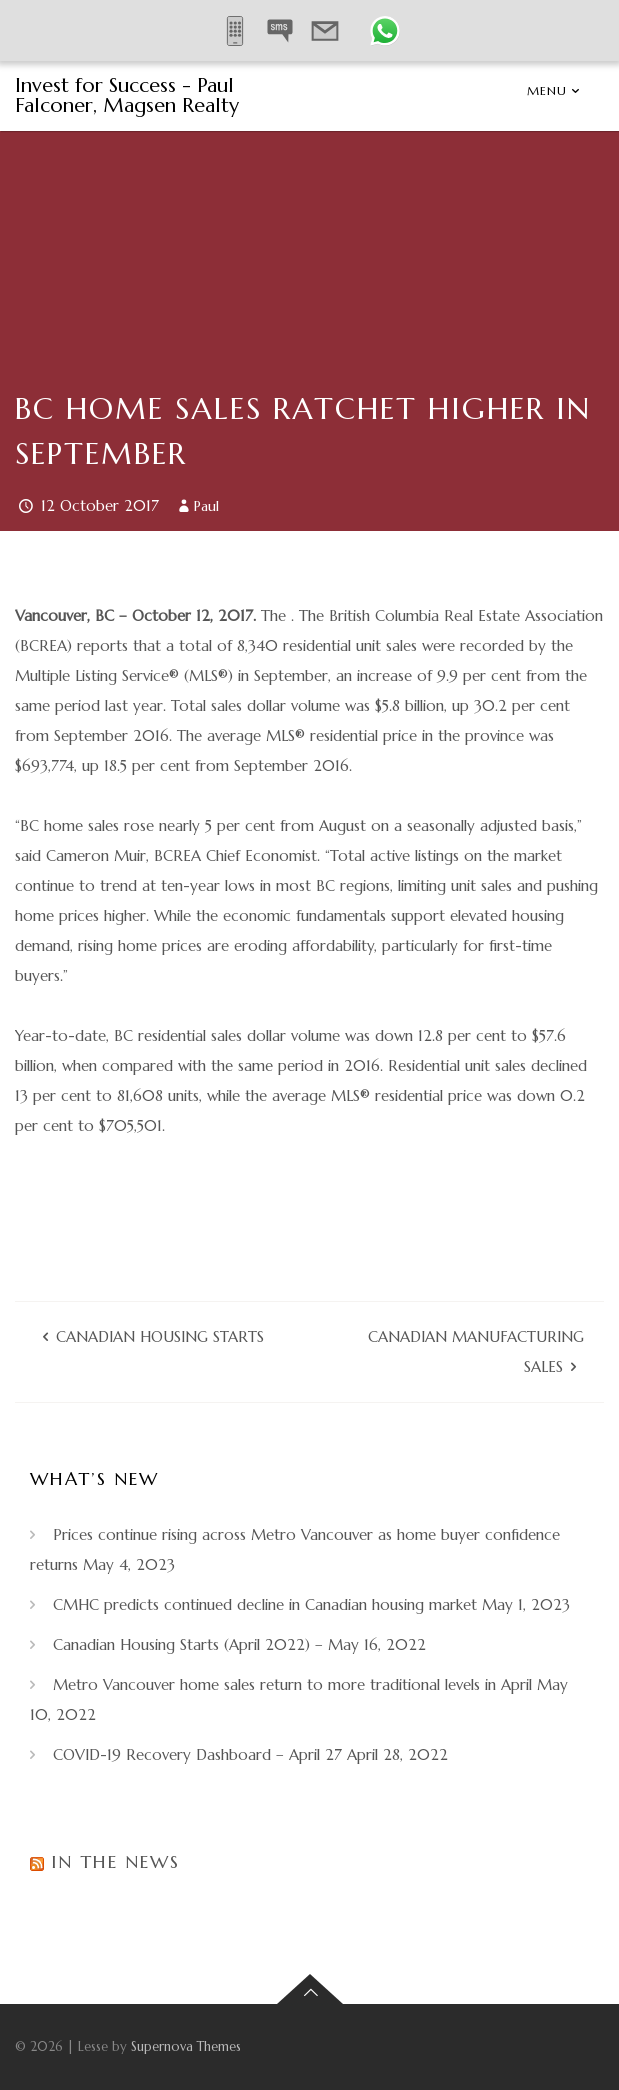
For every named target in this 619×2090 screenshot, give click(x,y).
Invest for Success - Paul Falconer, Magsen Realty (127, 95)
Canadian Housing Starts (160, 1336)
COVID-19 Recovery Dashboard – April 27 (197, 1754)
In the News (115, 1861)
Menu (547, 90)
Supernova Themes (186, 2046)
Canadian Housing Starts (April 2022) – (188, 1644)
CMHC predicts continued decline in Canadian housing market (265, 1604)
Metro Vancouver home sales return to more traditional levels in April (292, 1684)
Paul (206, 506)
